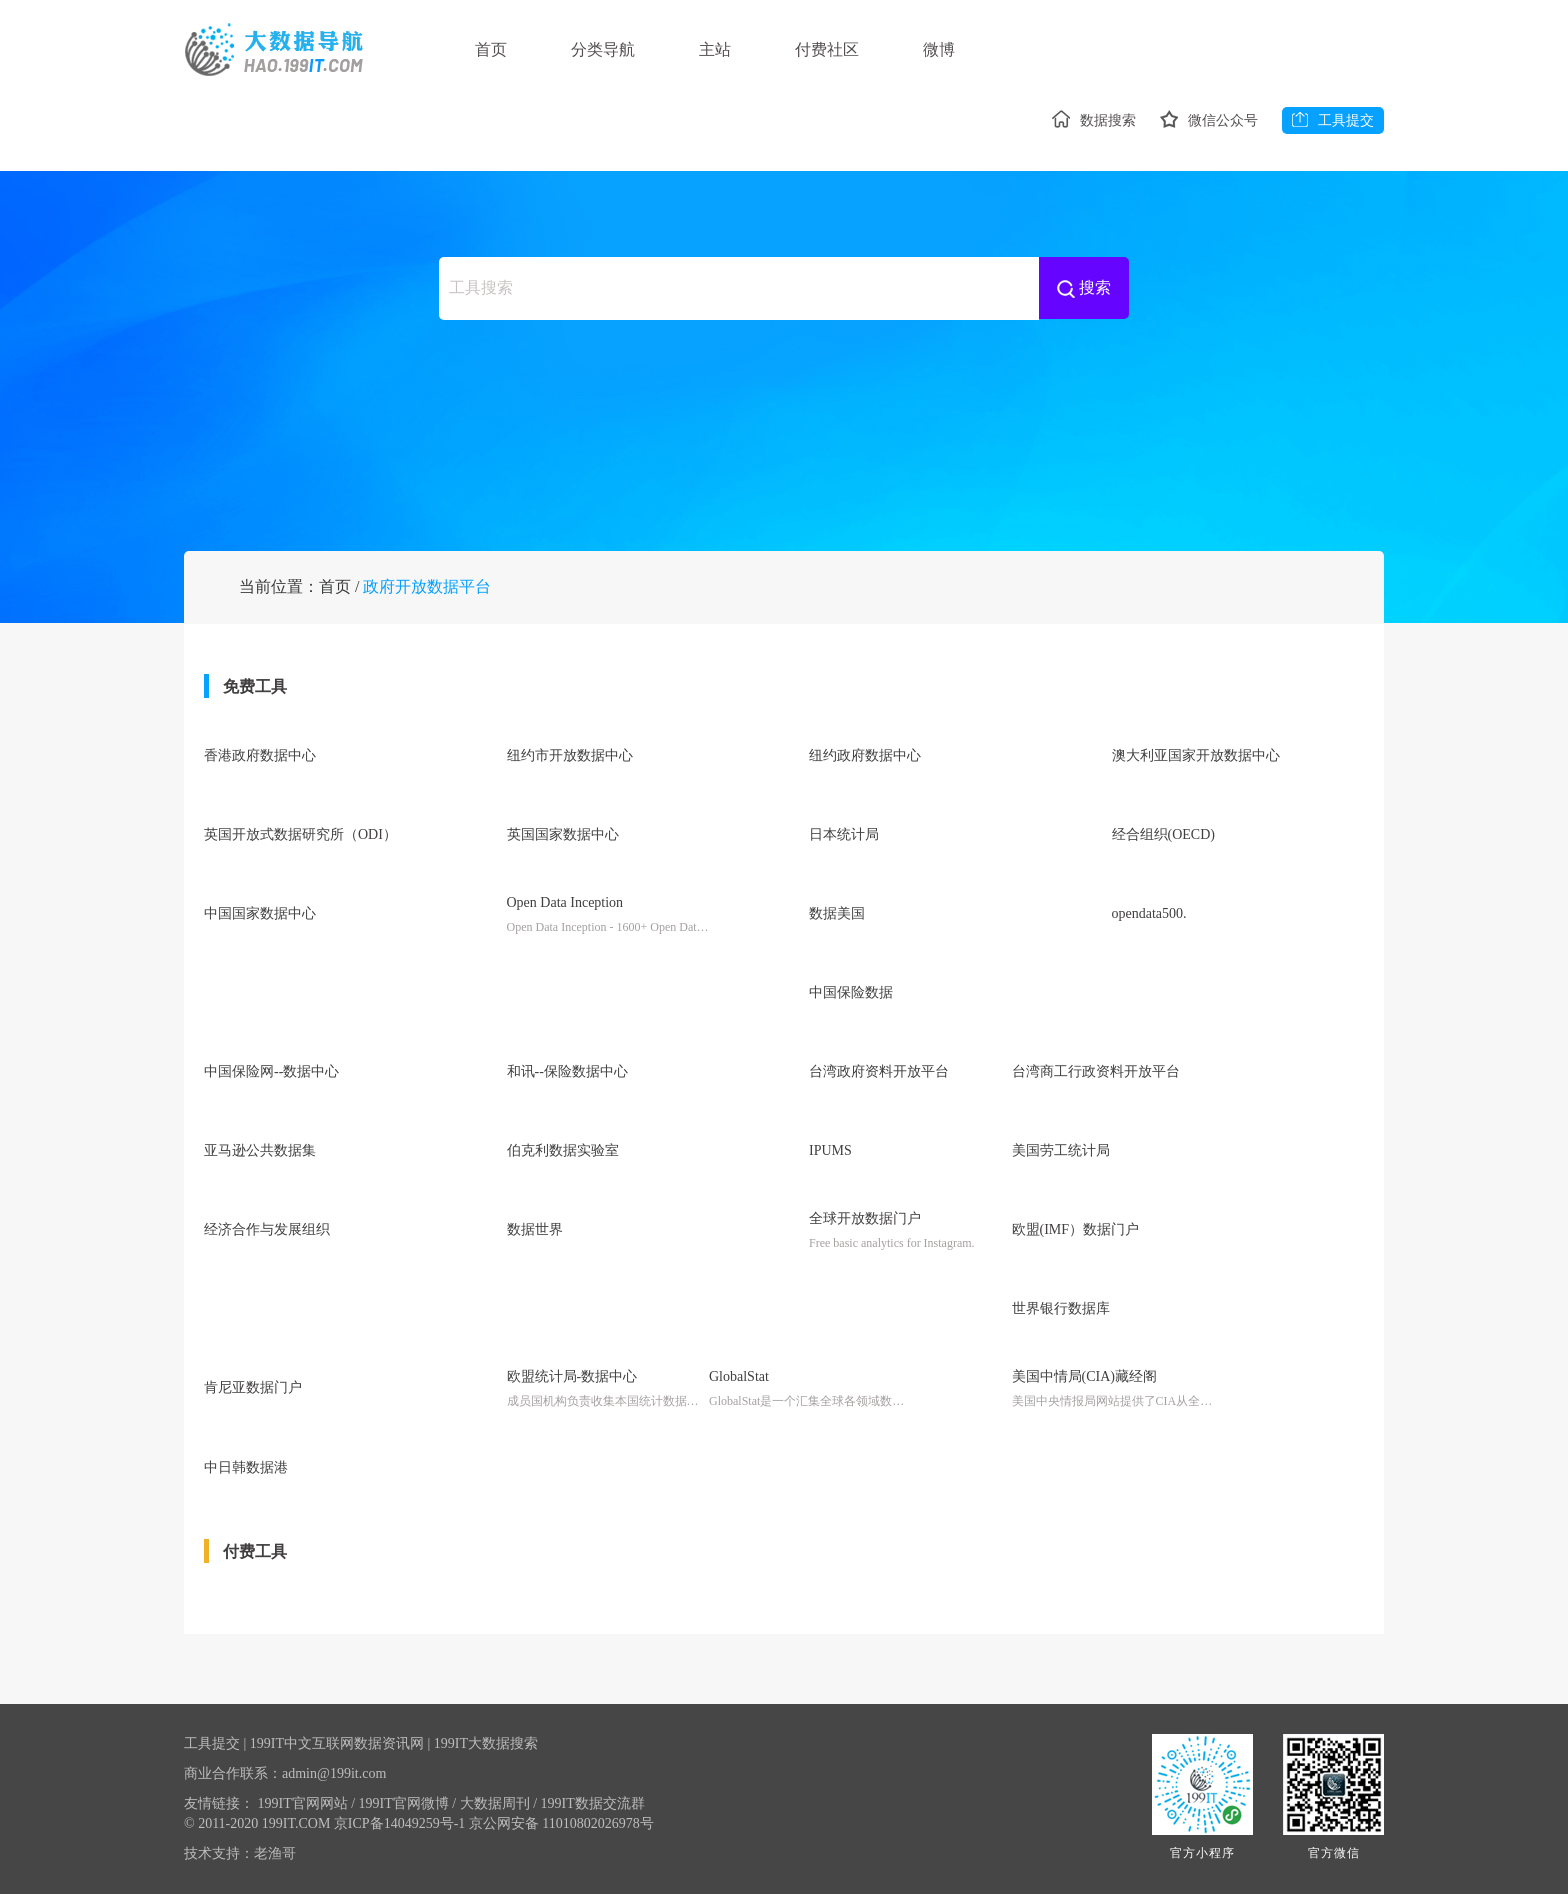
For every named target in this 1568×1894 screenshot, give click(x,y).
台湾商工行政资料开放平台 (1096, 1071)
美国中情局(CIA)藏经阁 (1084, 1376)
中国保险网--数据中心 (271, 1071)
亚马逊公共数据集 (260, 1150)
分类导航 (603, 49)
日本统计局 (844, 834)
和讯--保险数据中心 (567, 1071)
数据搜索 (1094, 120)
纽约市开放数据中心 (570, 755)
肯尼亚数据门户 (253, 1387)
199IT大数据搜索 (486, 1743)
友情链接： (219, 1803)
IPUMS (830, 1150)
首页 (491, 49)
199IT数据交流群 (593, 1803)
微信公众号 (1209, 120)
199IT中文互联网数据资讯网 (337, 1743)
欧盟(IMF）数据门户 (1076, 1229)
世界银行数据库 (1061, 1308)
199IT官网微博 (408, 1803)
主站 (715, 49)
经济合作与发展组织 (267, 1229)
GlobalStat (739, 1376)
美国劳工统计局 (1061, 1150)
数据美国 (837, 913)
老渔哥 (275, 1853)
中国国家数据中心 (260, 913)
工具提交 (1333, 120)
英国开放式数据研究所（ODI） (300, 834)
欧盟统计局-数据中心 (572, 1376)
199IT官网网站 (307, 1803)
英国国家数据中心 (563, 834)
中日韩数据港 (246, 1467)
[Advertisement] (784, 410)
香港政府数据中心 (260, 755)
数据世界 (535, 1229)
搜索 (1084, 288)
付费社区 (827, 49)
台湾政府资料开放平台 (879, 1071)
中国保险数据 (851, 992)
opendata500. (1149, 913)
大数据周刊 (498, 1803)
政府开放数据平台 (427, 586)
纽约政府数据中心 (865, 755)
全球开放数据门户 (865, 1218)
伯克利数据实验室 (563, 1150)
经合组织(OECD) (1163, 834)
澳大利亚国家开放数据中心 (1196, 755)
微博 (939, 49)
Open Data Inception (565, 902)
